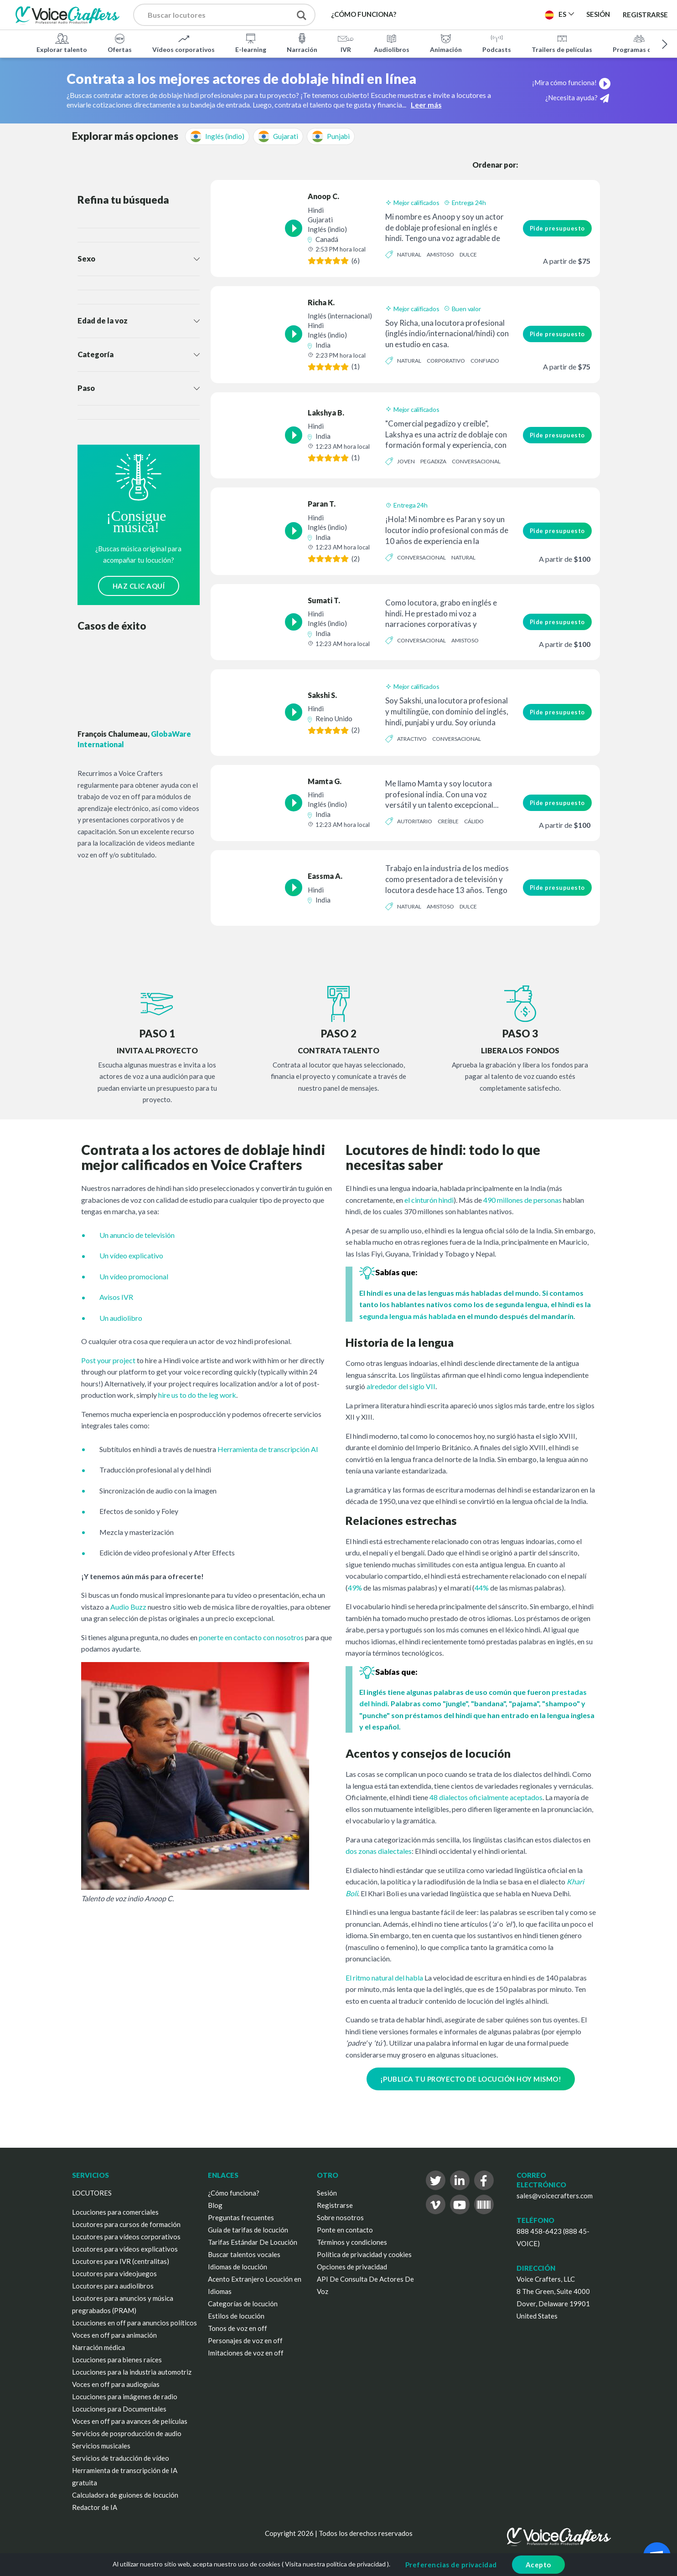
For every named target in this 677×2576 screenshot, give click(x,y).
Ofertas (120, 42)
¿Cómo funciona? (233, 2193)
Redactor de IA (94, 2507)
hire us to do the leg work (197, 1395)
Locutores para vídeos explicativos (125, 2249)
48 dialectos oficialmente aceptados (486, 1797)
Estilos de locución (236, 2316)
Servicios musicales (101, 2446)
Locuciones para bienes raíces (117, 2359)
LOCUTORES (92, 2193)
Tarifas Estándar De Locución (252, 2242)
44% (482, 1587)
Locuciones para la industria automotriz (131, 2372)
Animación (446, 42)
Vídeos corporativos (183, 42)
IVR (345, 42)
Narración (302, 42)
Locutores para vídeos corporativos (126, 2236)
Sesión (327, 2193)
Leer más (426, 104)
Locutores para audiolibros (113, 2286)
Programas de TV (639, 42)
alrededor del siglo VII (401, 1386)
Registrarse (645, 14)
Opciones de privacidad (352, 2267)
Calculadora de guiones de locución (125, 2495)
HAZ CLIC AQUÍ (139, 586)
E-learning (250, 42)
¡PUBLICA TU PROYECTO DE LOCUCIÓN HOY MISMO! (471, 2079)
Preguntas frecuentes (241, 2217)
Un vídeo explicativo (131, 1255)
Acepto (538, 2565)
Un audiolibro (120, 1318)
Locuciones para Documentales (119, 2409)
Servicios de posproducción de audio (126, 2433)
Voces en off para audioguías (116, 2384)
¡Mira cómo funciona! (571, 82)
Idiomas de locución (237, 2267)
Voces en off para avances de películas (129, 2421)
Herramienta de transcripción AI (267, 1449)
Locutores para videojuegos (114, 2273)
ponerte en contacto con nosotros (251, 1637)
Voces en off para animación (114, 2335)
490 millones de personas (522, 1200)
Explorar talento (61, 42)
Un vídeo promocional (133, 1276)
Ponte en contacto (345, 2230)
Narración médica (98, 2347)
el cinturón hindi (429, 1200)
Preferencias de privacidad (451, 2565)
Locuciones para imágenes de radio (124, 2396)
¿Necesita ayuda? (577, 98)
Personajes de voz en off (245, 2340)
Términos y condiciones (352, 2242)
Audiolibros (391, 42)
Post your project (108, 1360)
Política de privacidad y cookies (364, 2254)
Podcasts (496, 42)
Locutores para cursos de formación (126, 2224)
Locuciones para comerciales (115, 2212)
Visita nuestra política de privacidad (335, 2564)
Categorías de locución (243, 2303)
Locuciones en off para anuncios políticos (134, 2323)
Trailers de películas (562, 42)
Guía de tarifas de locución (248, 2230)
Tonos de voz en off (237, 2328)
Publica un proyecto (492, 14)
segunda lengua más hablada (408, 1316)
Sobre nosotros (340, 2217)
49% (355, 1587)
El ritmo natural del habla (384, 1977)
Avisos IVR (116, 1297)
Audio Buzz (128, 1606)
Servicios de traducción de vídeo (120, 2458)
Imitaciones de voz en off (246, 2353)
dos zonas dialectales (379, 1851)
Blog (215, 2205)
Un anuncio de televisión (137, 1235)
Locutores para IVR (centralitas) (120, 2261)
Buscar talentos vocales (244, 2254)
